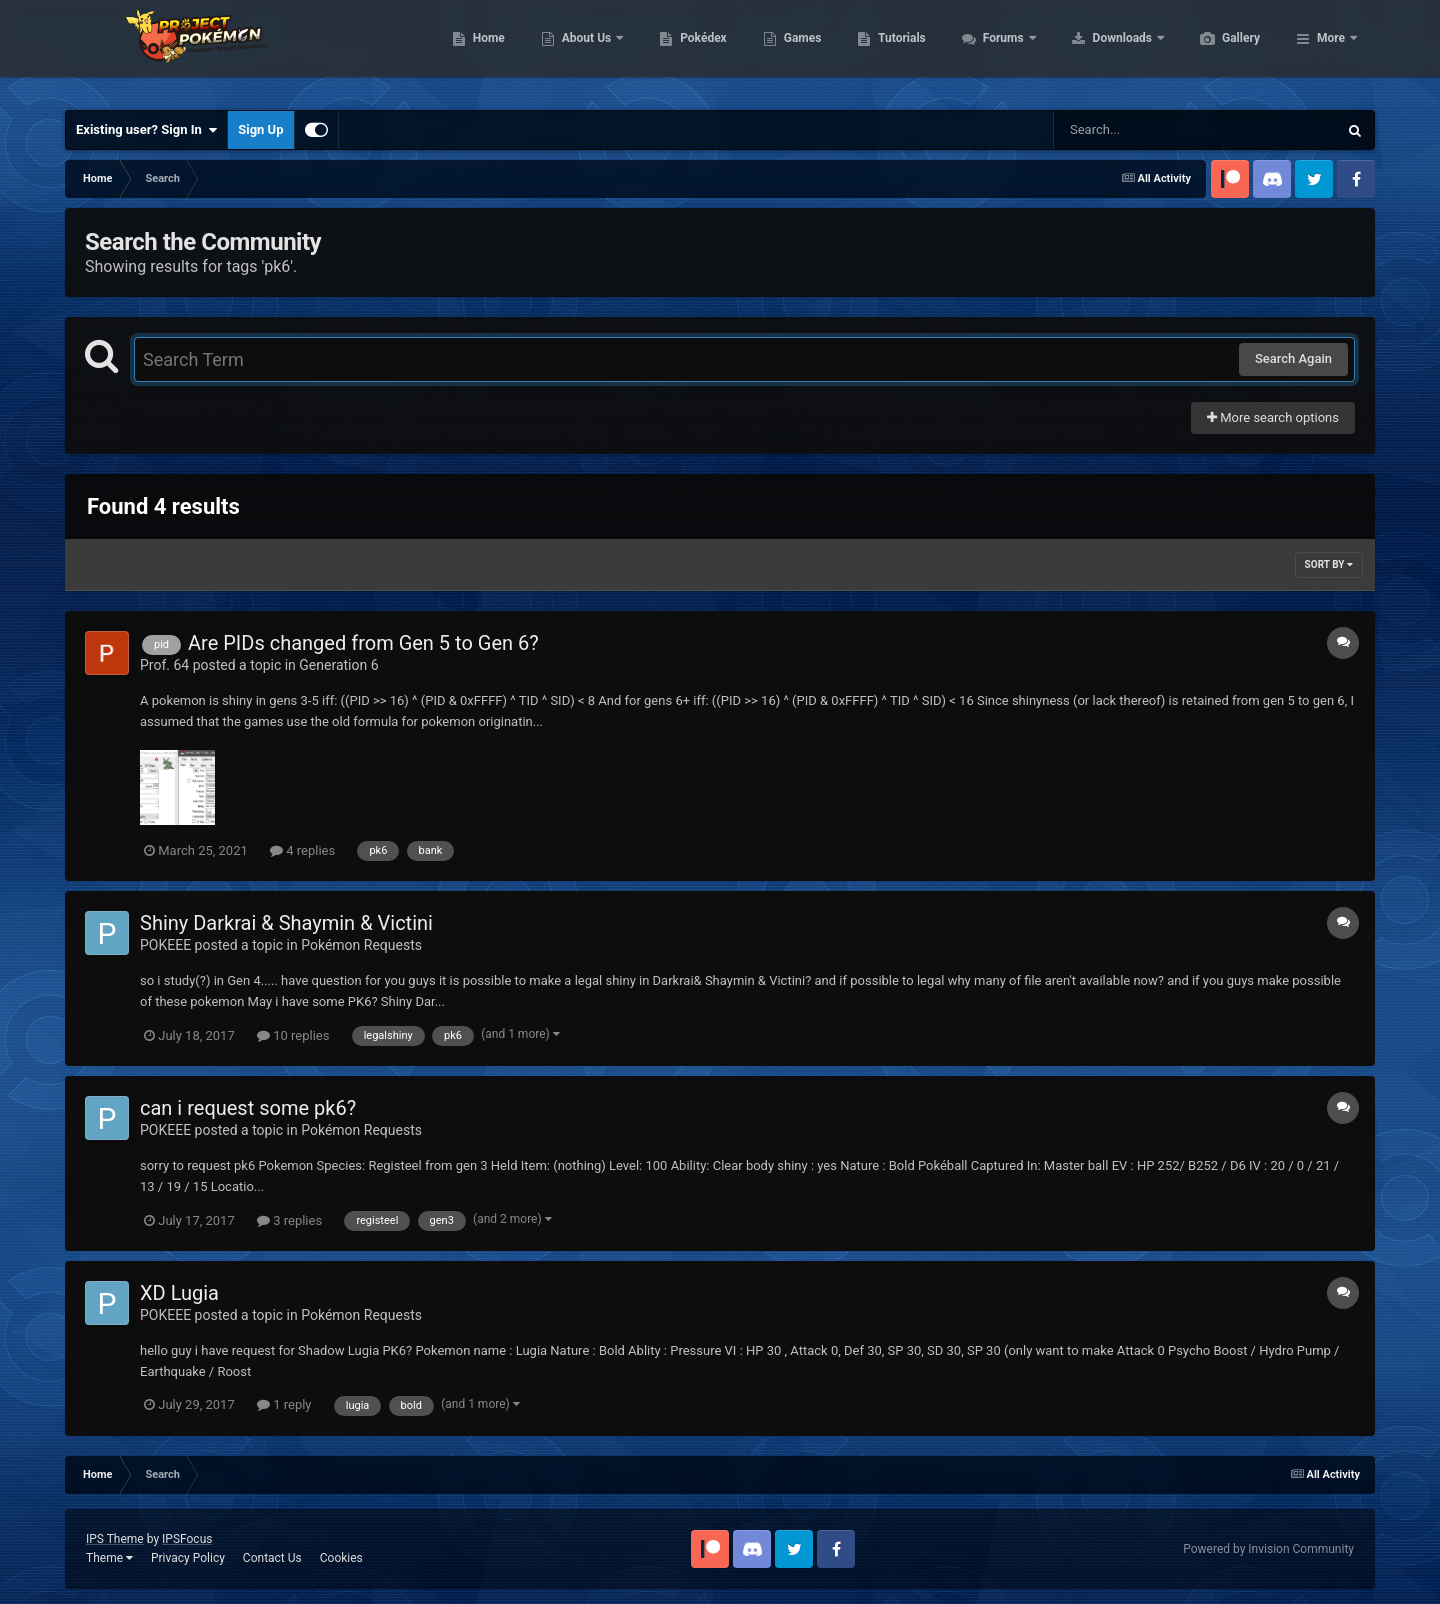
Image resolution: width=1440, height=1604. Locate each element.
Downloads (1218, 50)
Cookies (341, 1558)
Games (897, 50)
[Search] (1145, 130)
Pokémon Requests (361, 945)
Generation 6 (338, 665)
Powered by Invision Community (1268, 1549)
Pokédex (798, 50)
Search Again (1293, 358)
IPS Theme (115, 1539)
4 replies (302, 850)
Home (583, 50)
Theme (109, 1558)
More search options (1273, 417)
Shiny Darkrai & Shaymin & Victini (286, 923)
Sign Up (260, 129)
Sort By (1329, 564)
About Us (682, 50)
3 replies (289, 1220)
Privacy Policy (188, 1558)
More (1331, 50)
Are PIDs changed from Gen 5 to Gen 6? (363, 643)
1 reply (284, 1404)
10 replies (293, 1035)
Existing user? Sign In (146, 130)
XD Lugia (179, 1293)
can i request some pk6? (248, 1108)
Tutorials (996, 50)
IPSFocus (187, 1539)
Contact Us (272, 1558)
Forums (1099, 50)
